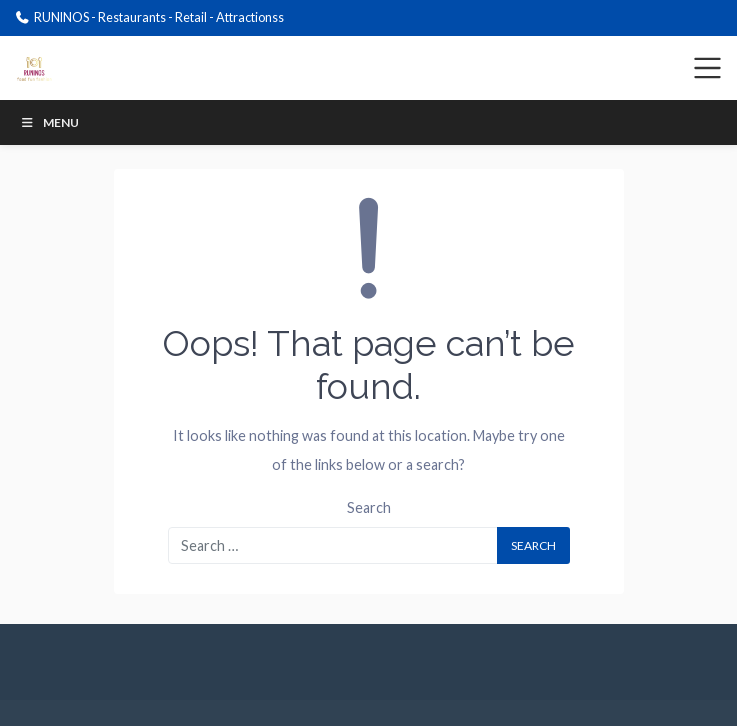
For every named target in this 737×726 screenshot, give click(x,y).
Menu (49, 122)
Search (369, 507)
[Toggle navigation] (708, 68)
